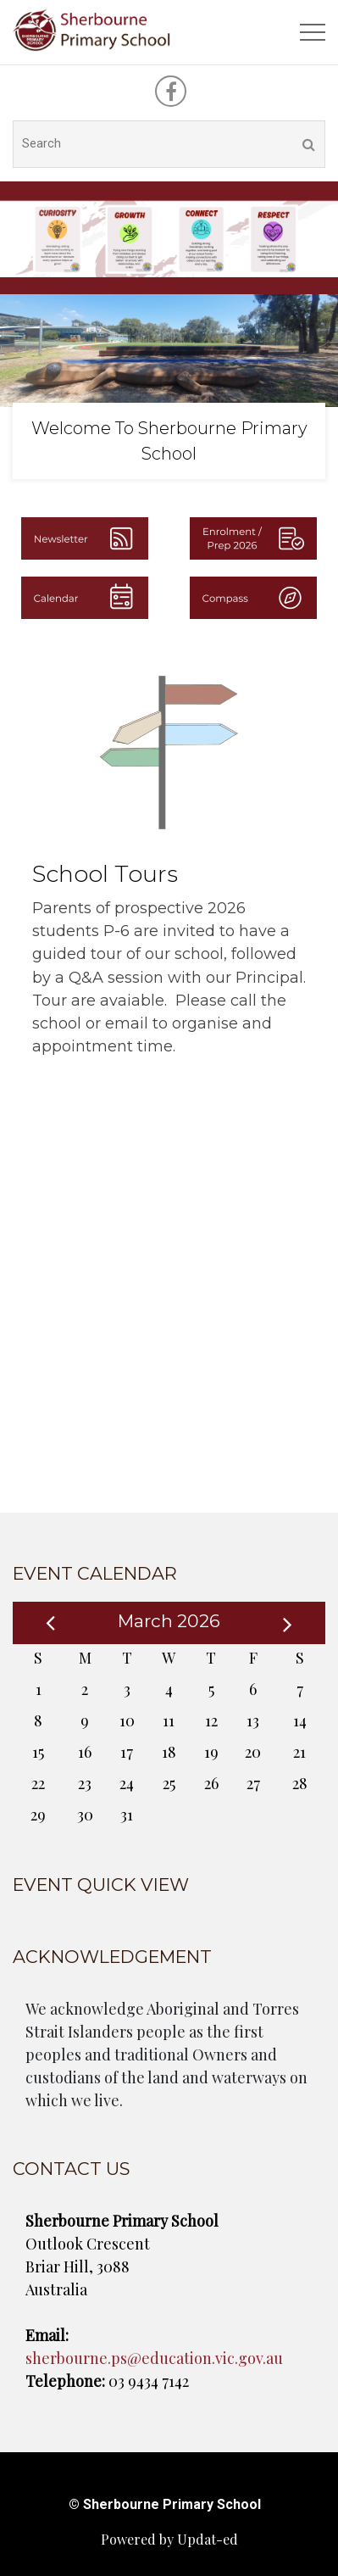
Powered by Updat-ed (169, 2539)
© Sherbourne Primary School (165, 2504)
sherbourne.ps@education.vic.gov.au (154, 2358)
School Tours (105, 874)
